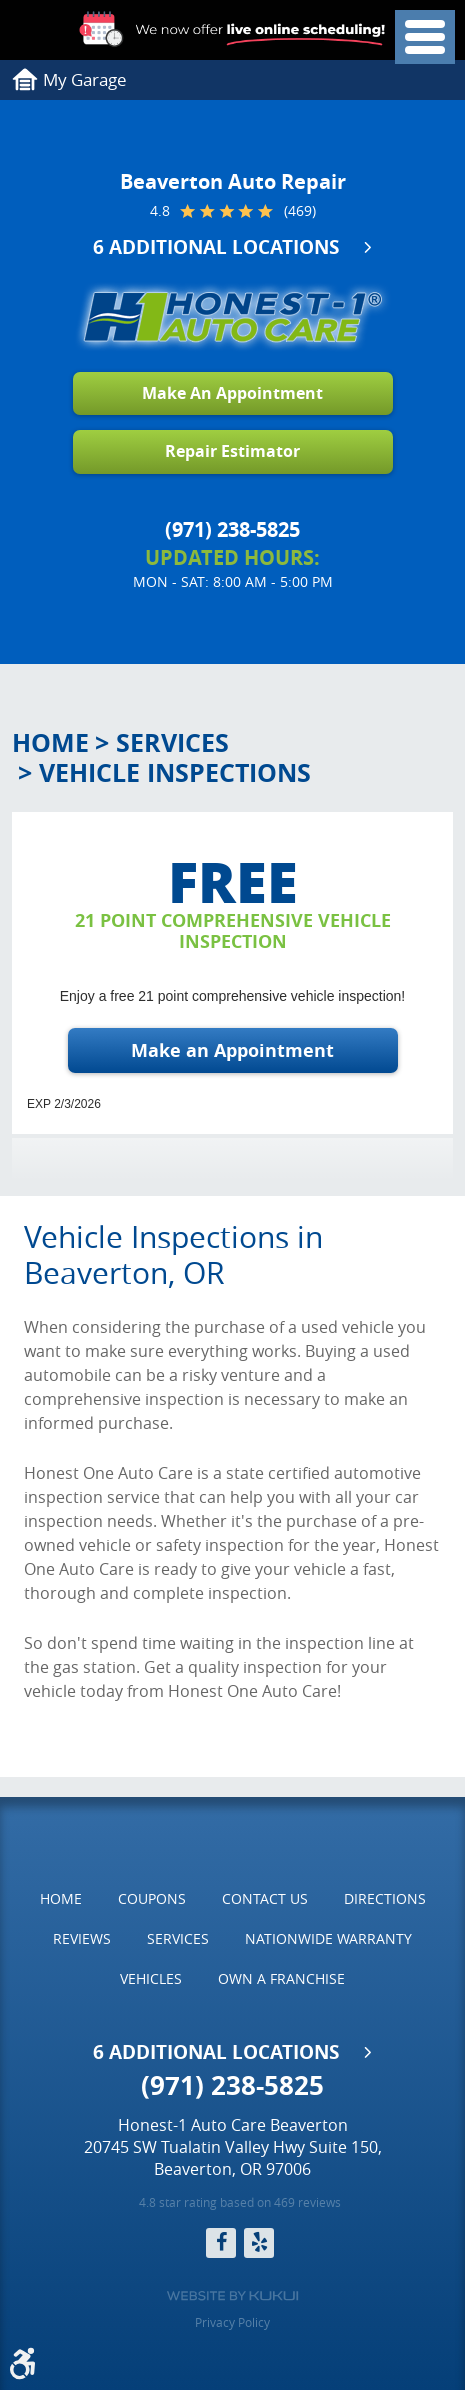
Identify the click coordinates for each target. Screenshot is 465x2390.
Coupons (152, 1898)
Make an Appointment (232, 1050)
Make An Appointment (232, 393)
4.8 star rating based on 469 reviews (240, 2202)
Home (50, 742)
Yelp (259, 2243)
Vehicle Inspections (175, 772)
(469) (300, 211)
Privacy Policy (232, 2322)
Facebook (221, 2243)
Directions (385, 1898)
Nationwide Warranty (328, 1938)
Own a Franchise (281, 1978)
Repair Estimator (232, 451)
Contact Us (265, 1898)
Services (172, 742)
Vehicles (151, 1978)
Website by (232, 2296)
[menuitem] (61, 1899)
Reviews (82, 1938)
